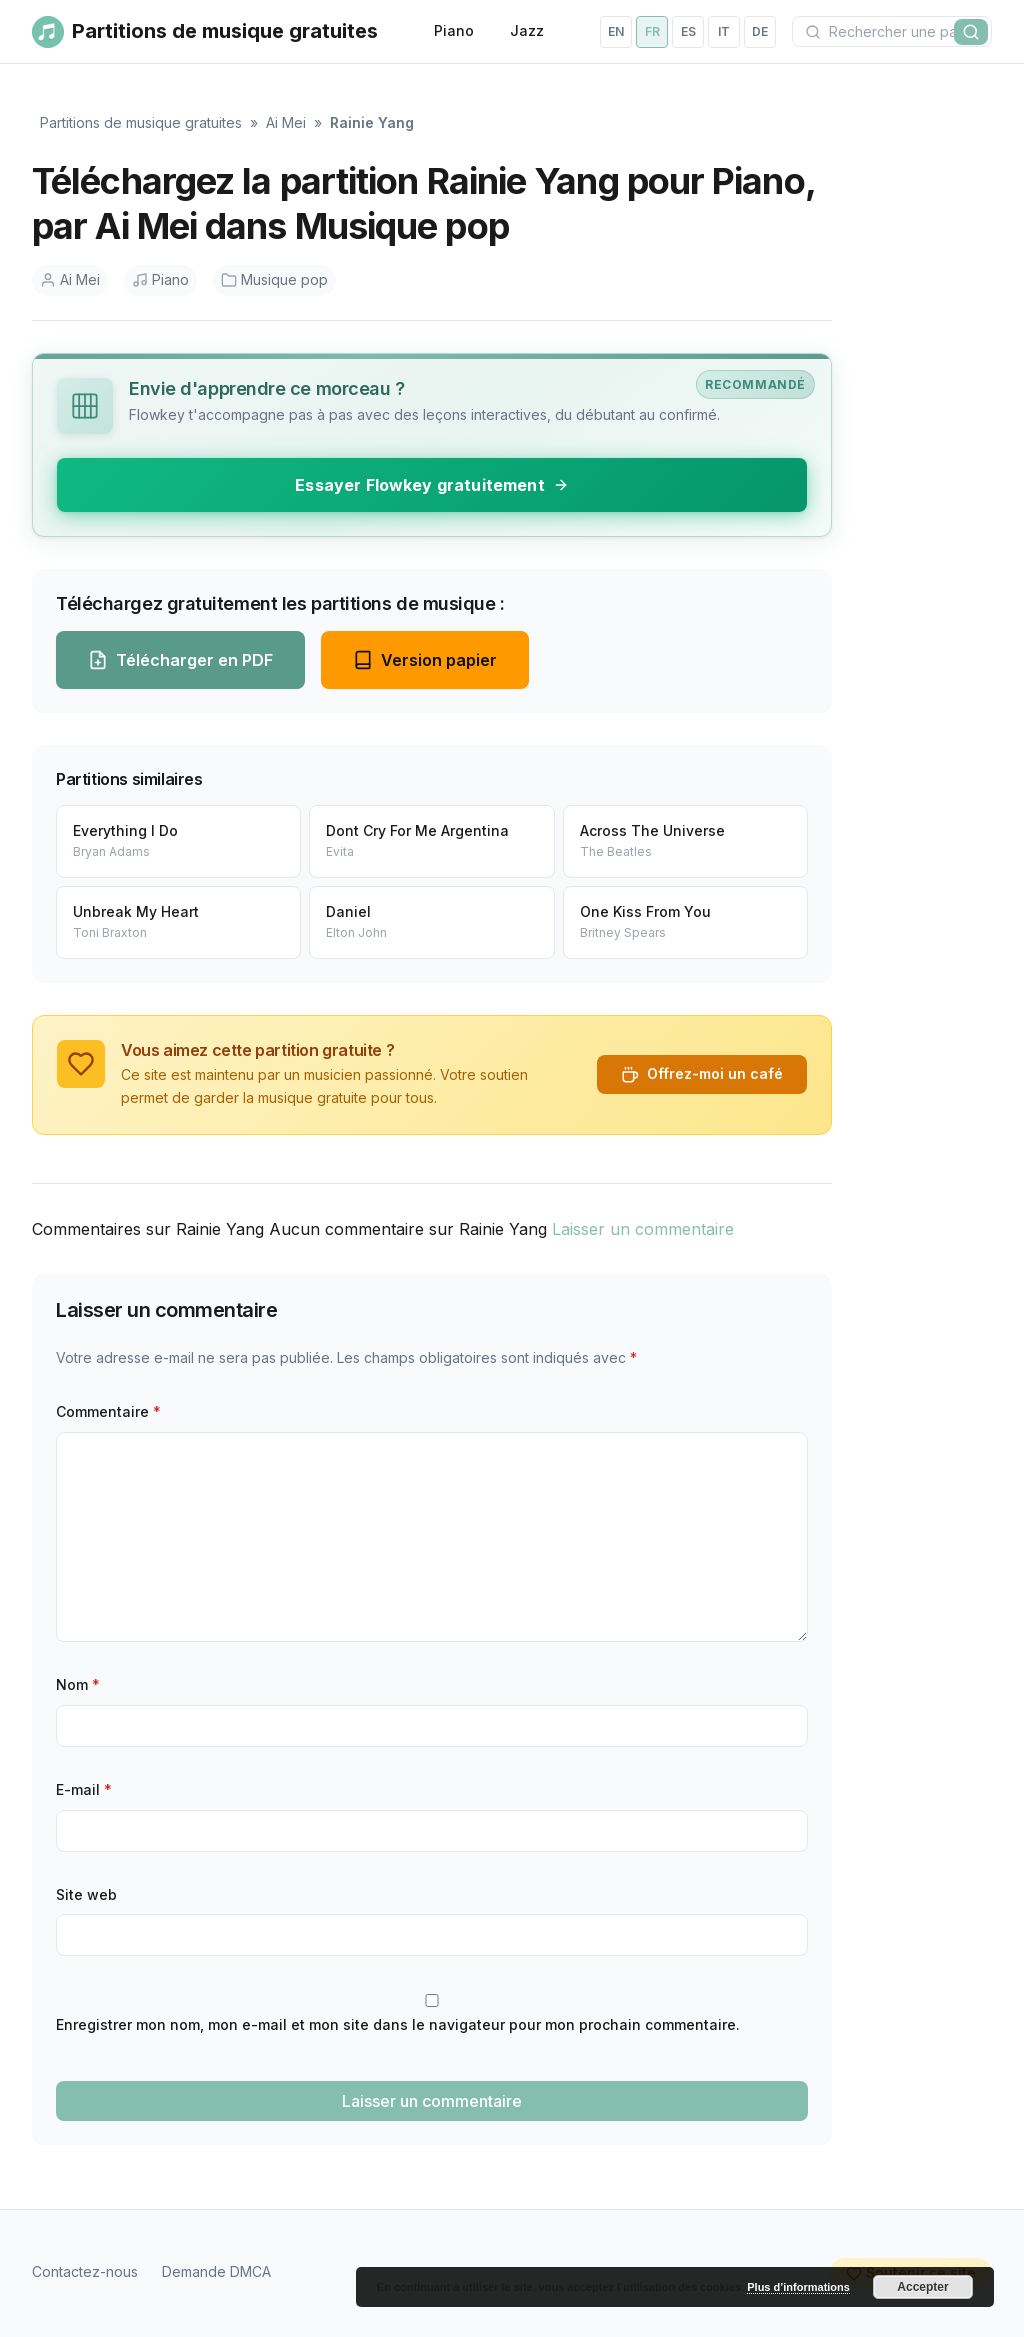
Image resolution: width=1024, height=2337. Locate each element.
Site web (86, 1894)
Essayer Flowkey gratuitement (431, 485)
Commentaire (108, 1411)
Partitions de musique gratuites (141, 122)
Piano (454, 30)
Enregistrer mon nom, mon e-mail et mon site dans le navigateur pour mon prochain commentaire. (398, 2024)
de (760, 31)
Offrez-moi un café (702, 1074)
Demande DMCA (216, 2271)
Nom (78, 1684)
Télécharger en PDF (180, 660)
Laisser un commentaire (643, 1229)
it (724, 31)
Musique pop (274, 279)
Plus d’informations (798, 2287)
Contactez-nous (85, 2271)
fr (652, 31)
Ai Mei (286, 122)
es (688, 31)
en (616, 31)
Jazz (527, 30)
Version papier (425, 660)
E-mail (84, 1789)
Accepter (922, 2287)
